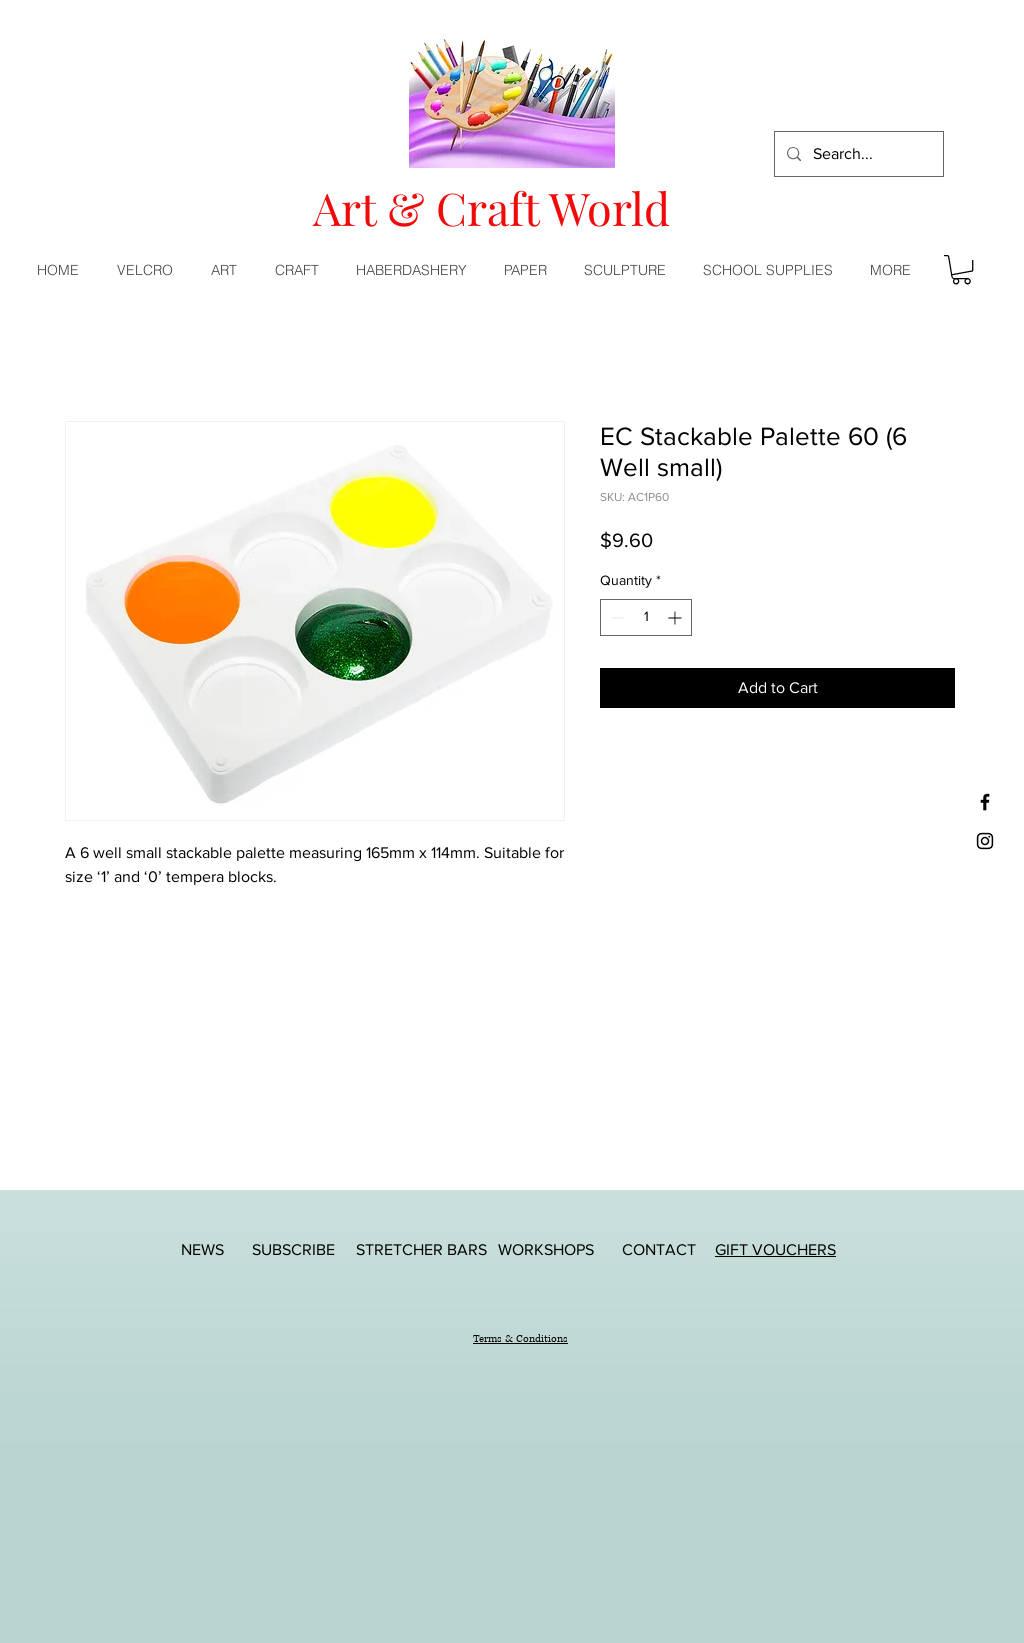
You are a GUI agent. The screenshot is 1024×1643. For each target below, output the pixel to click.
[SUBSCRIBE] (293, 1249)
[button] (228, 270)
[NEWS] (202, 1249)
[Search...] (857, 154)
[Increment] (676, 617)
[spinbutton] (646, 617)
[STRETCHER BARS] (421, 1249)
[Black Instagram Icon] (985, 841)
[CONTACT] (659, 1249)
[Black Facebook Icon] (985, 802)
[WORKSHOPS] (546, 1249)
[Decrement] (615, 617)
